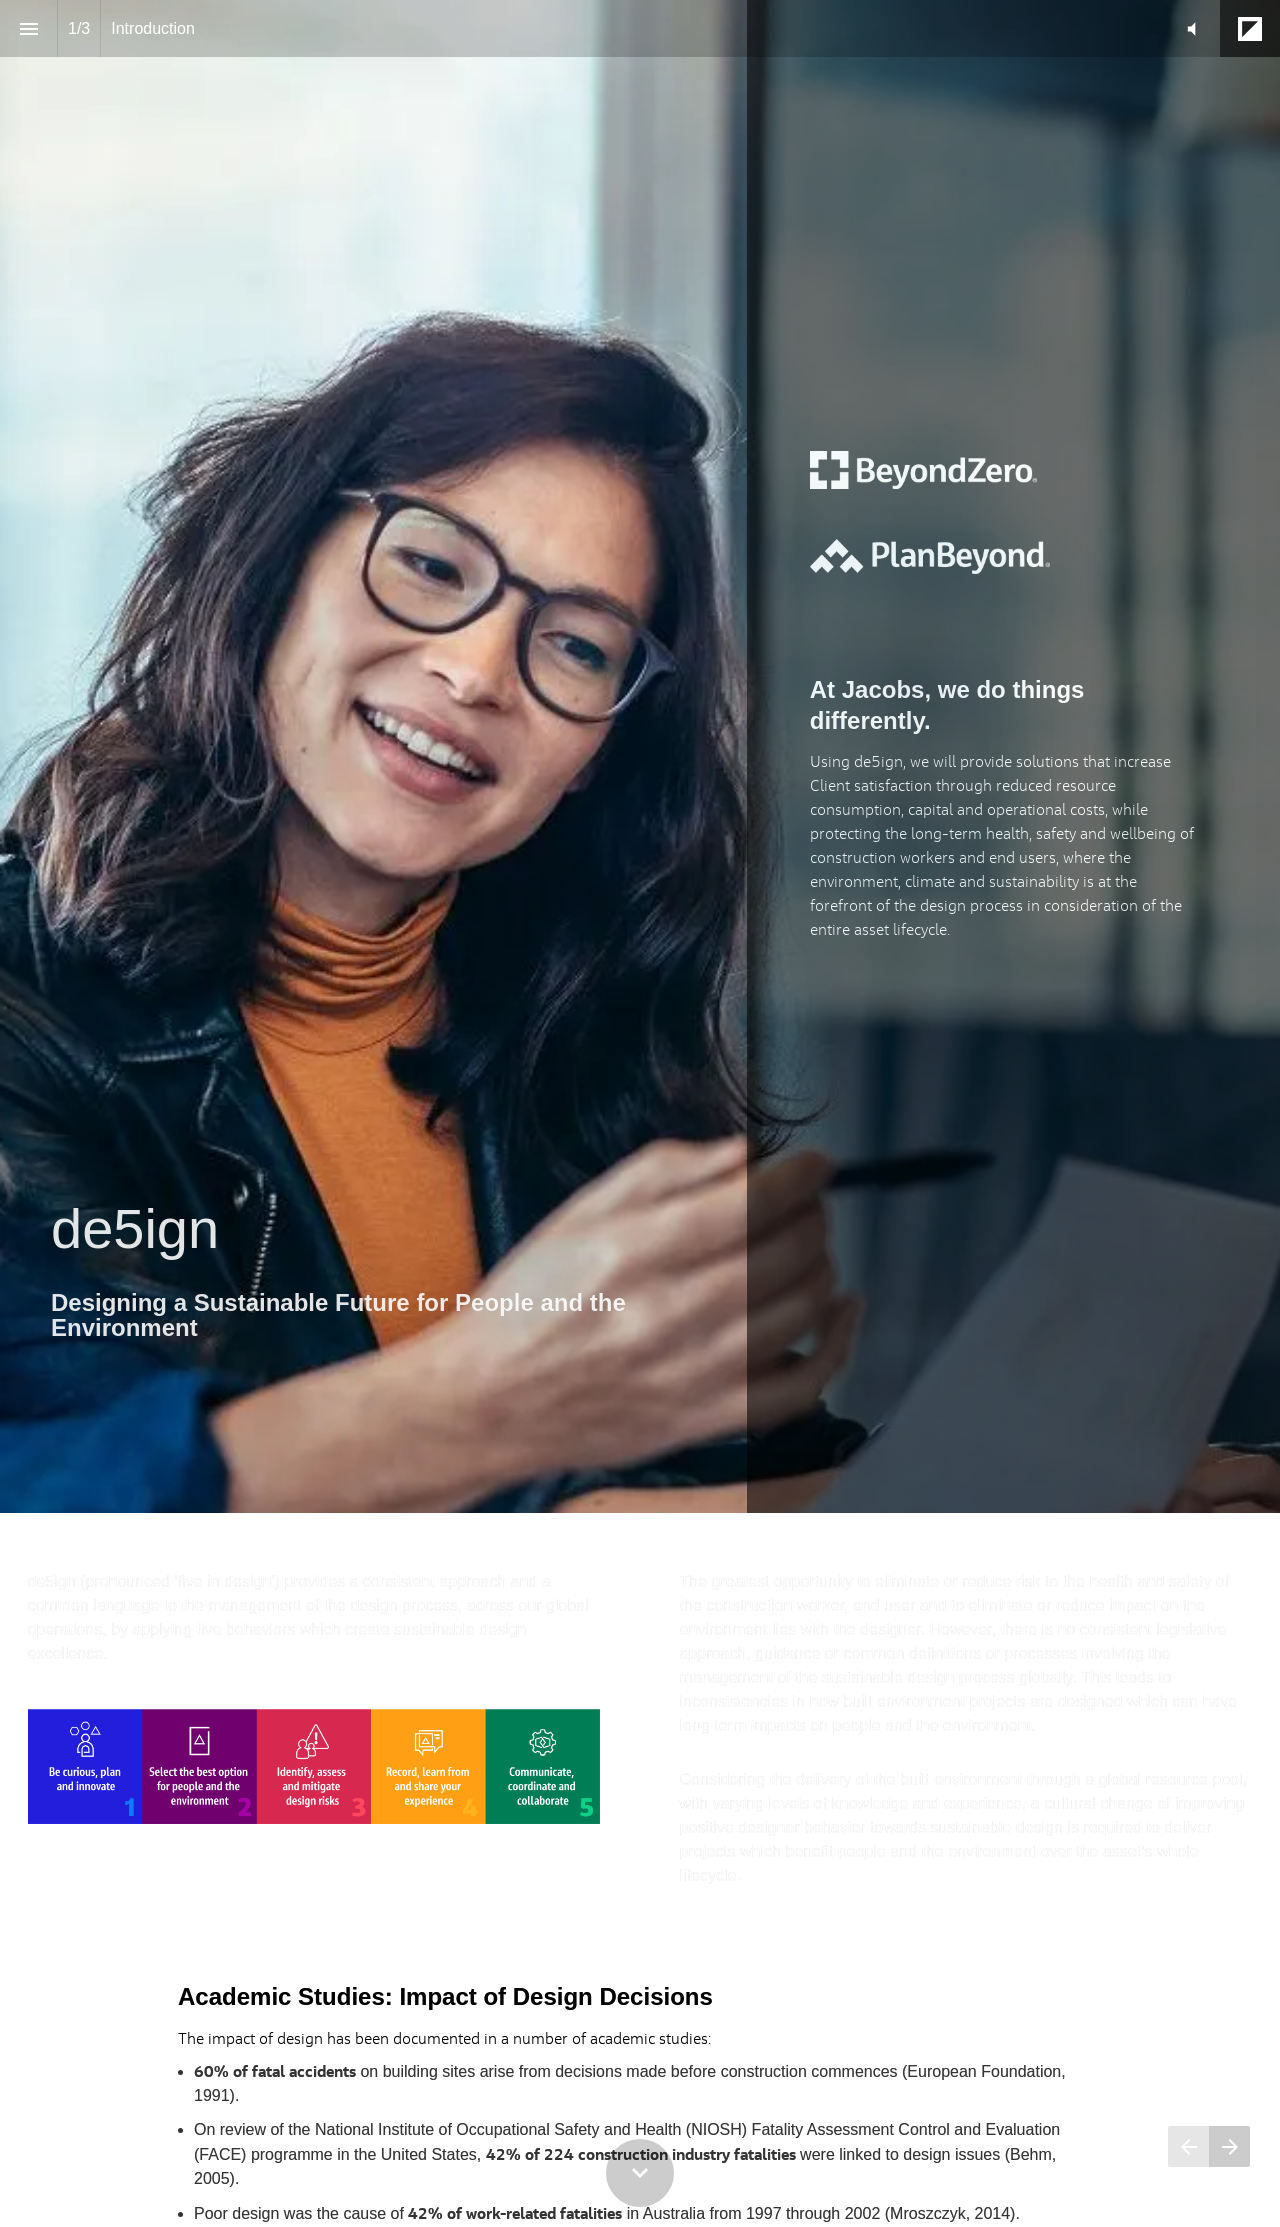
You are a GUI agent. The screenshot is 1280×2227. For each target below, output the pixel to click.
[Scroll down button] (640, 2173)
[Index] (28, 28)
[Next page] (1229, 2146)
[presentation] (640, 756)
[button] (1191, 28)
